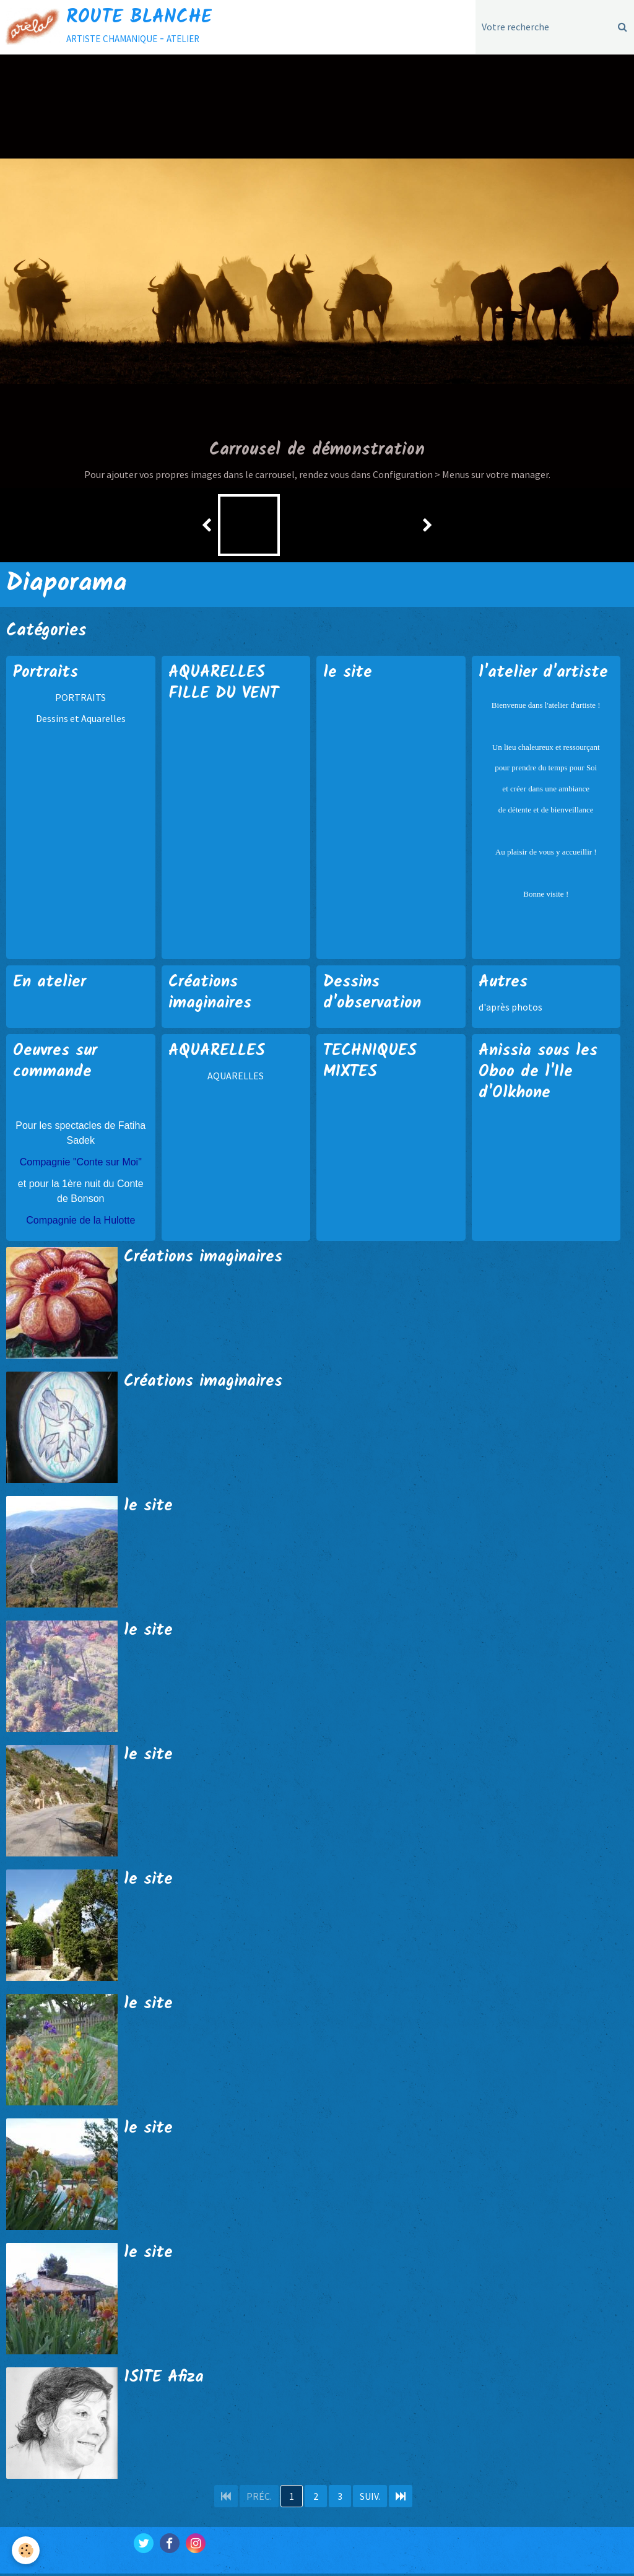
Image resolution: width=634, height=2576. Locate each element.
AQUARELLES (218, 1052)
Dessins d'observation (374, 994)
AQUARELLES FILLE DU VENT (226, 684)
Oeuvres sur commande (57, 1063)
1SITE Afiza (165, 2380)
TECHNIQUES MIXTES (372, 1063)
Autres (504, 983)
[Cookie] (26, 2550)
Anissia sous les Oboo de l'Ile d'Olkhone (542, 1074)
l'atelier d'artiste (545, 673)
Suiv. (370, 2498)
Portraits (47, 673)
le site (348, 673)
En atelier (51, 983)
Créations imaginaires (213, 994)
